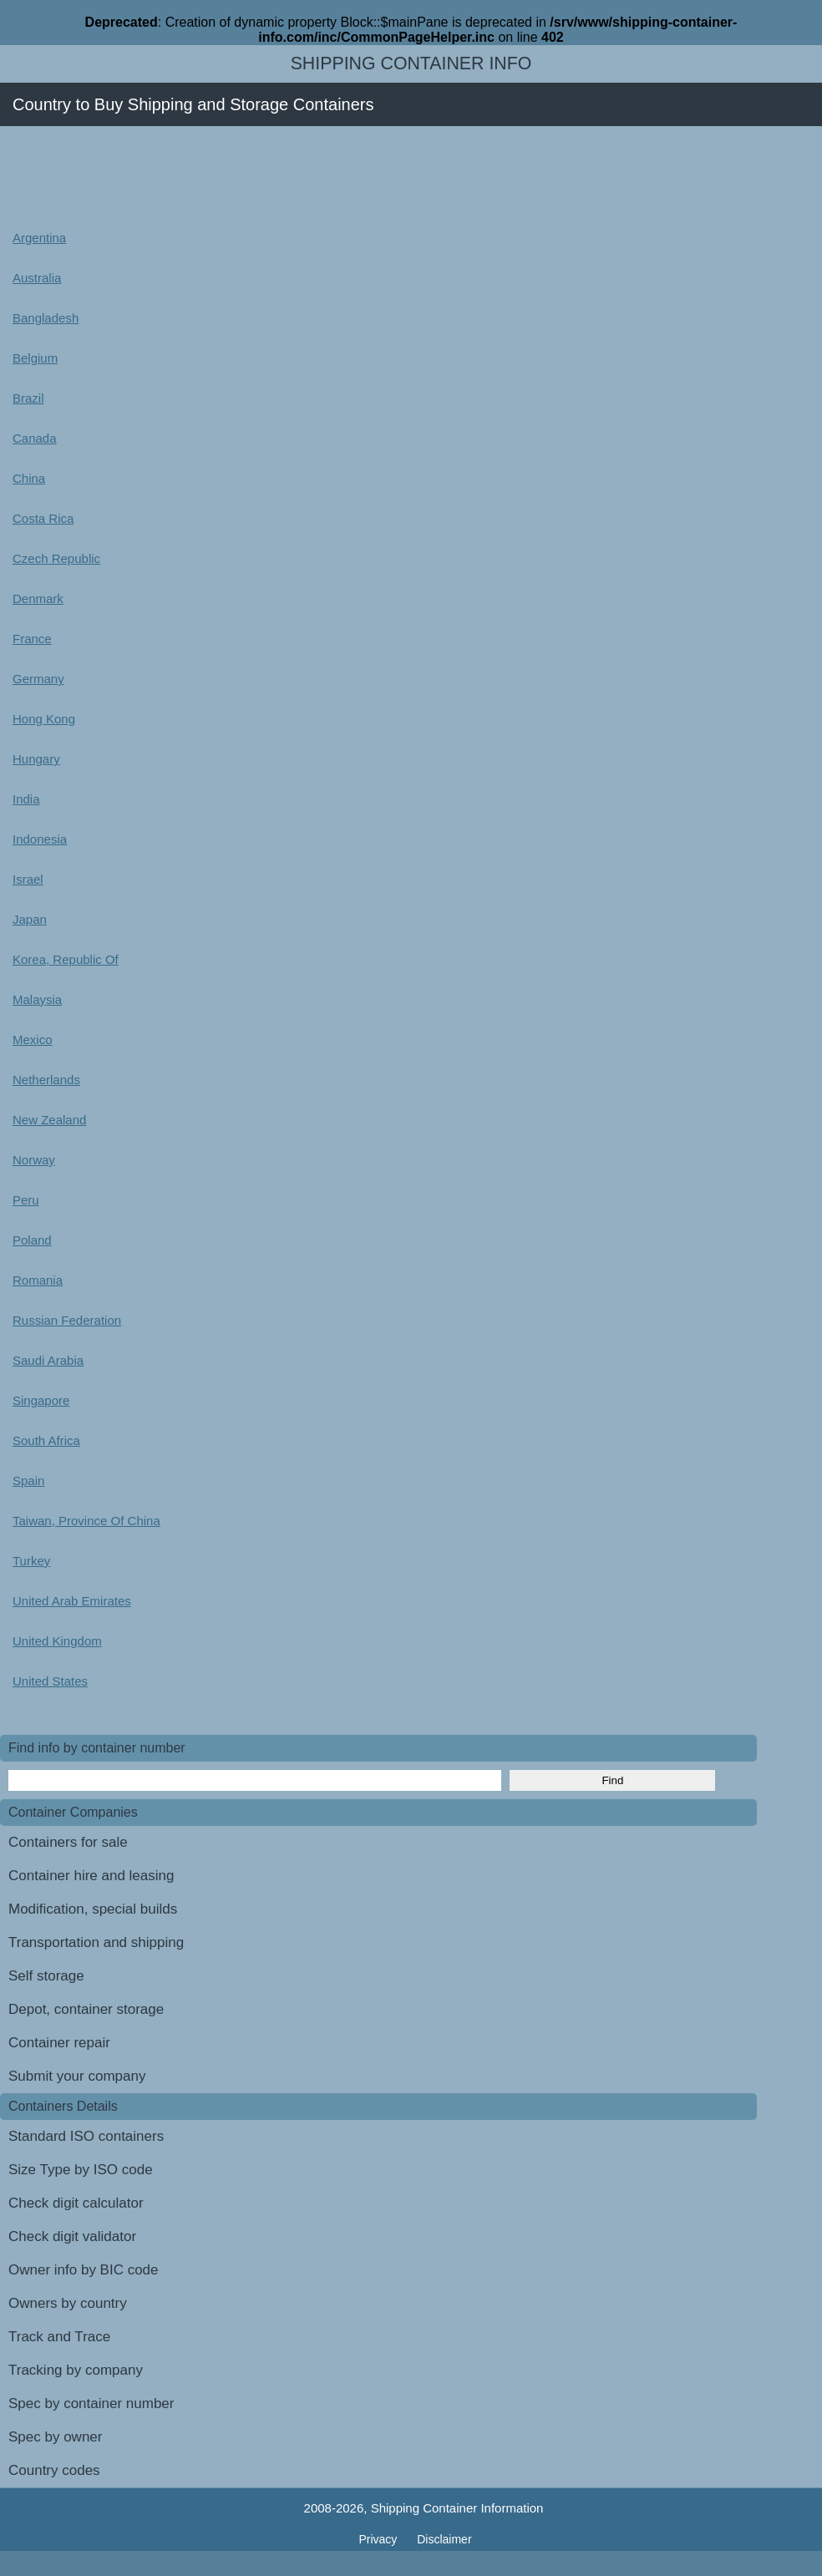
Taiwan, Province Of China (86, 1521)
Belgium (35, 358)
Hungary (36, 759)
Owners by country (67, 2303)
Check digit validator (72, 2236)
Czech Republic (56, 558)
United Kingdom (57, 1641)
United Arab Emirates (72, 1601)
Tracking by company (75, 2370)
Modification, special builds (92, 1909)
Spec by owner (55, 2437)
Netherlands (46, 1079)
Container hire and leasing (91, 1876)
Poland (32, 1240)
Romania (38, 1280)
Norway (34, 1160)
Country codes (54, 2470)
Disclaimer (444, 2539)
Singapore (41, 1400)
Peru (26, 1200)
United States (50, 1681)
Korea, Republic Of (66, 959)
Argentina (39, 238)
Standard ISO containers (86, 2136)
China (29, 478)
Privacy (379, 2539)
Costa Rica (43, 518)
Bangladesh (46, 318)
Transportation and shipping (96, 1942)
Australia (37, 278)
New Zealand (49, 1120)
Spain (28, 1480)
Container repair (59, 2043)
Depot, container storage (86, 2009)
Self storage (46, 1976)
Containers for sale (68, 1842)
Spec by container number (91, 2403)
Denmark (38, 598)
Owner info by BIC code (83, 2270)
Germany (38, 679)
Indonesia (40, 839)
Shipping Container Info (411, 63)
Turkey (31, 1561)
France (32, 638)
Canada (35, 438)
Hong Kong (44, 719)
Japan (30, 919)
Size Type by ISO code (80, 2170)
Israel (28, 879)
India (26, 799)
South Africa (46, 1440)
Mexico (33, 1039)
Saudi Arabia (48, 1360)
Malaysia (37, 999)
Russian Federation (67, 1320)
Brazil (28, 398)
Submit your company (76, 2076)
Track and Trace (59, 2337)
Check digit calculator (76, 2203)
